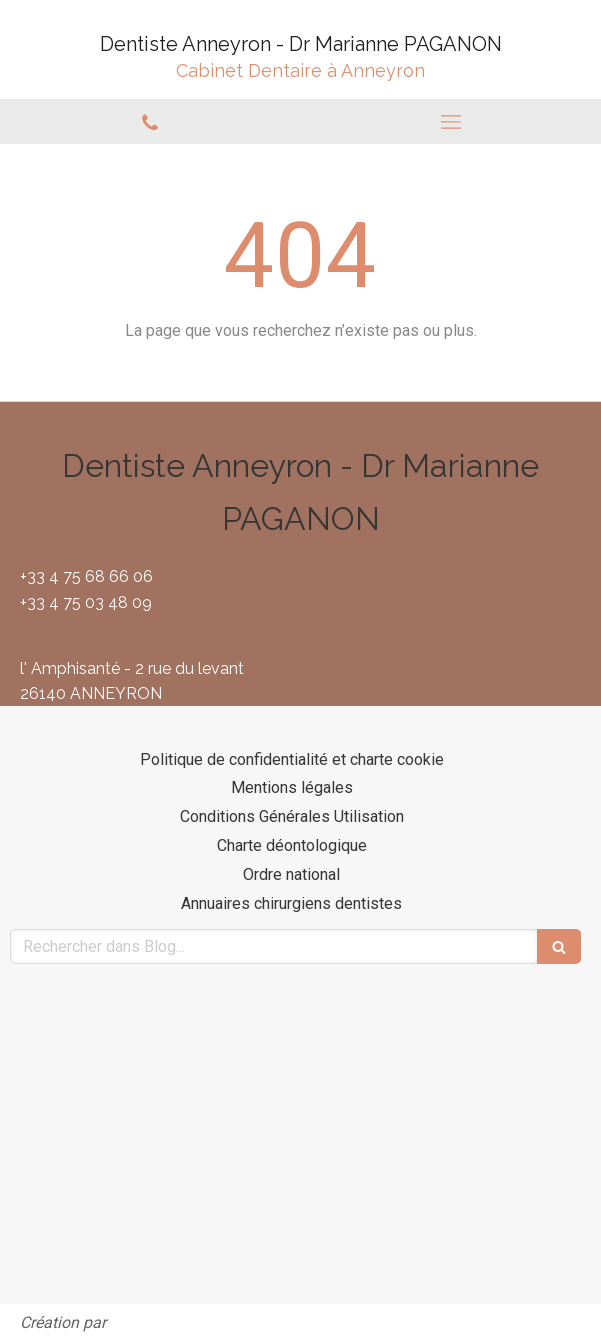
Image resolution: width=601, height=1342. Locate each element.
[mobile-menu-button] (451, 122)
